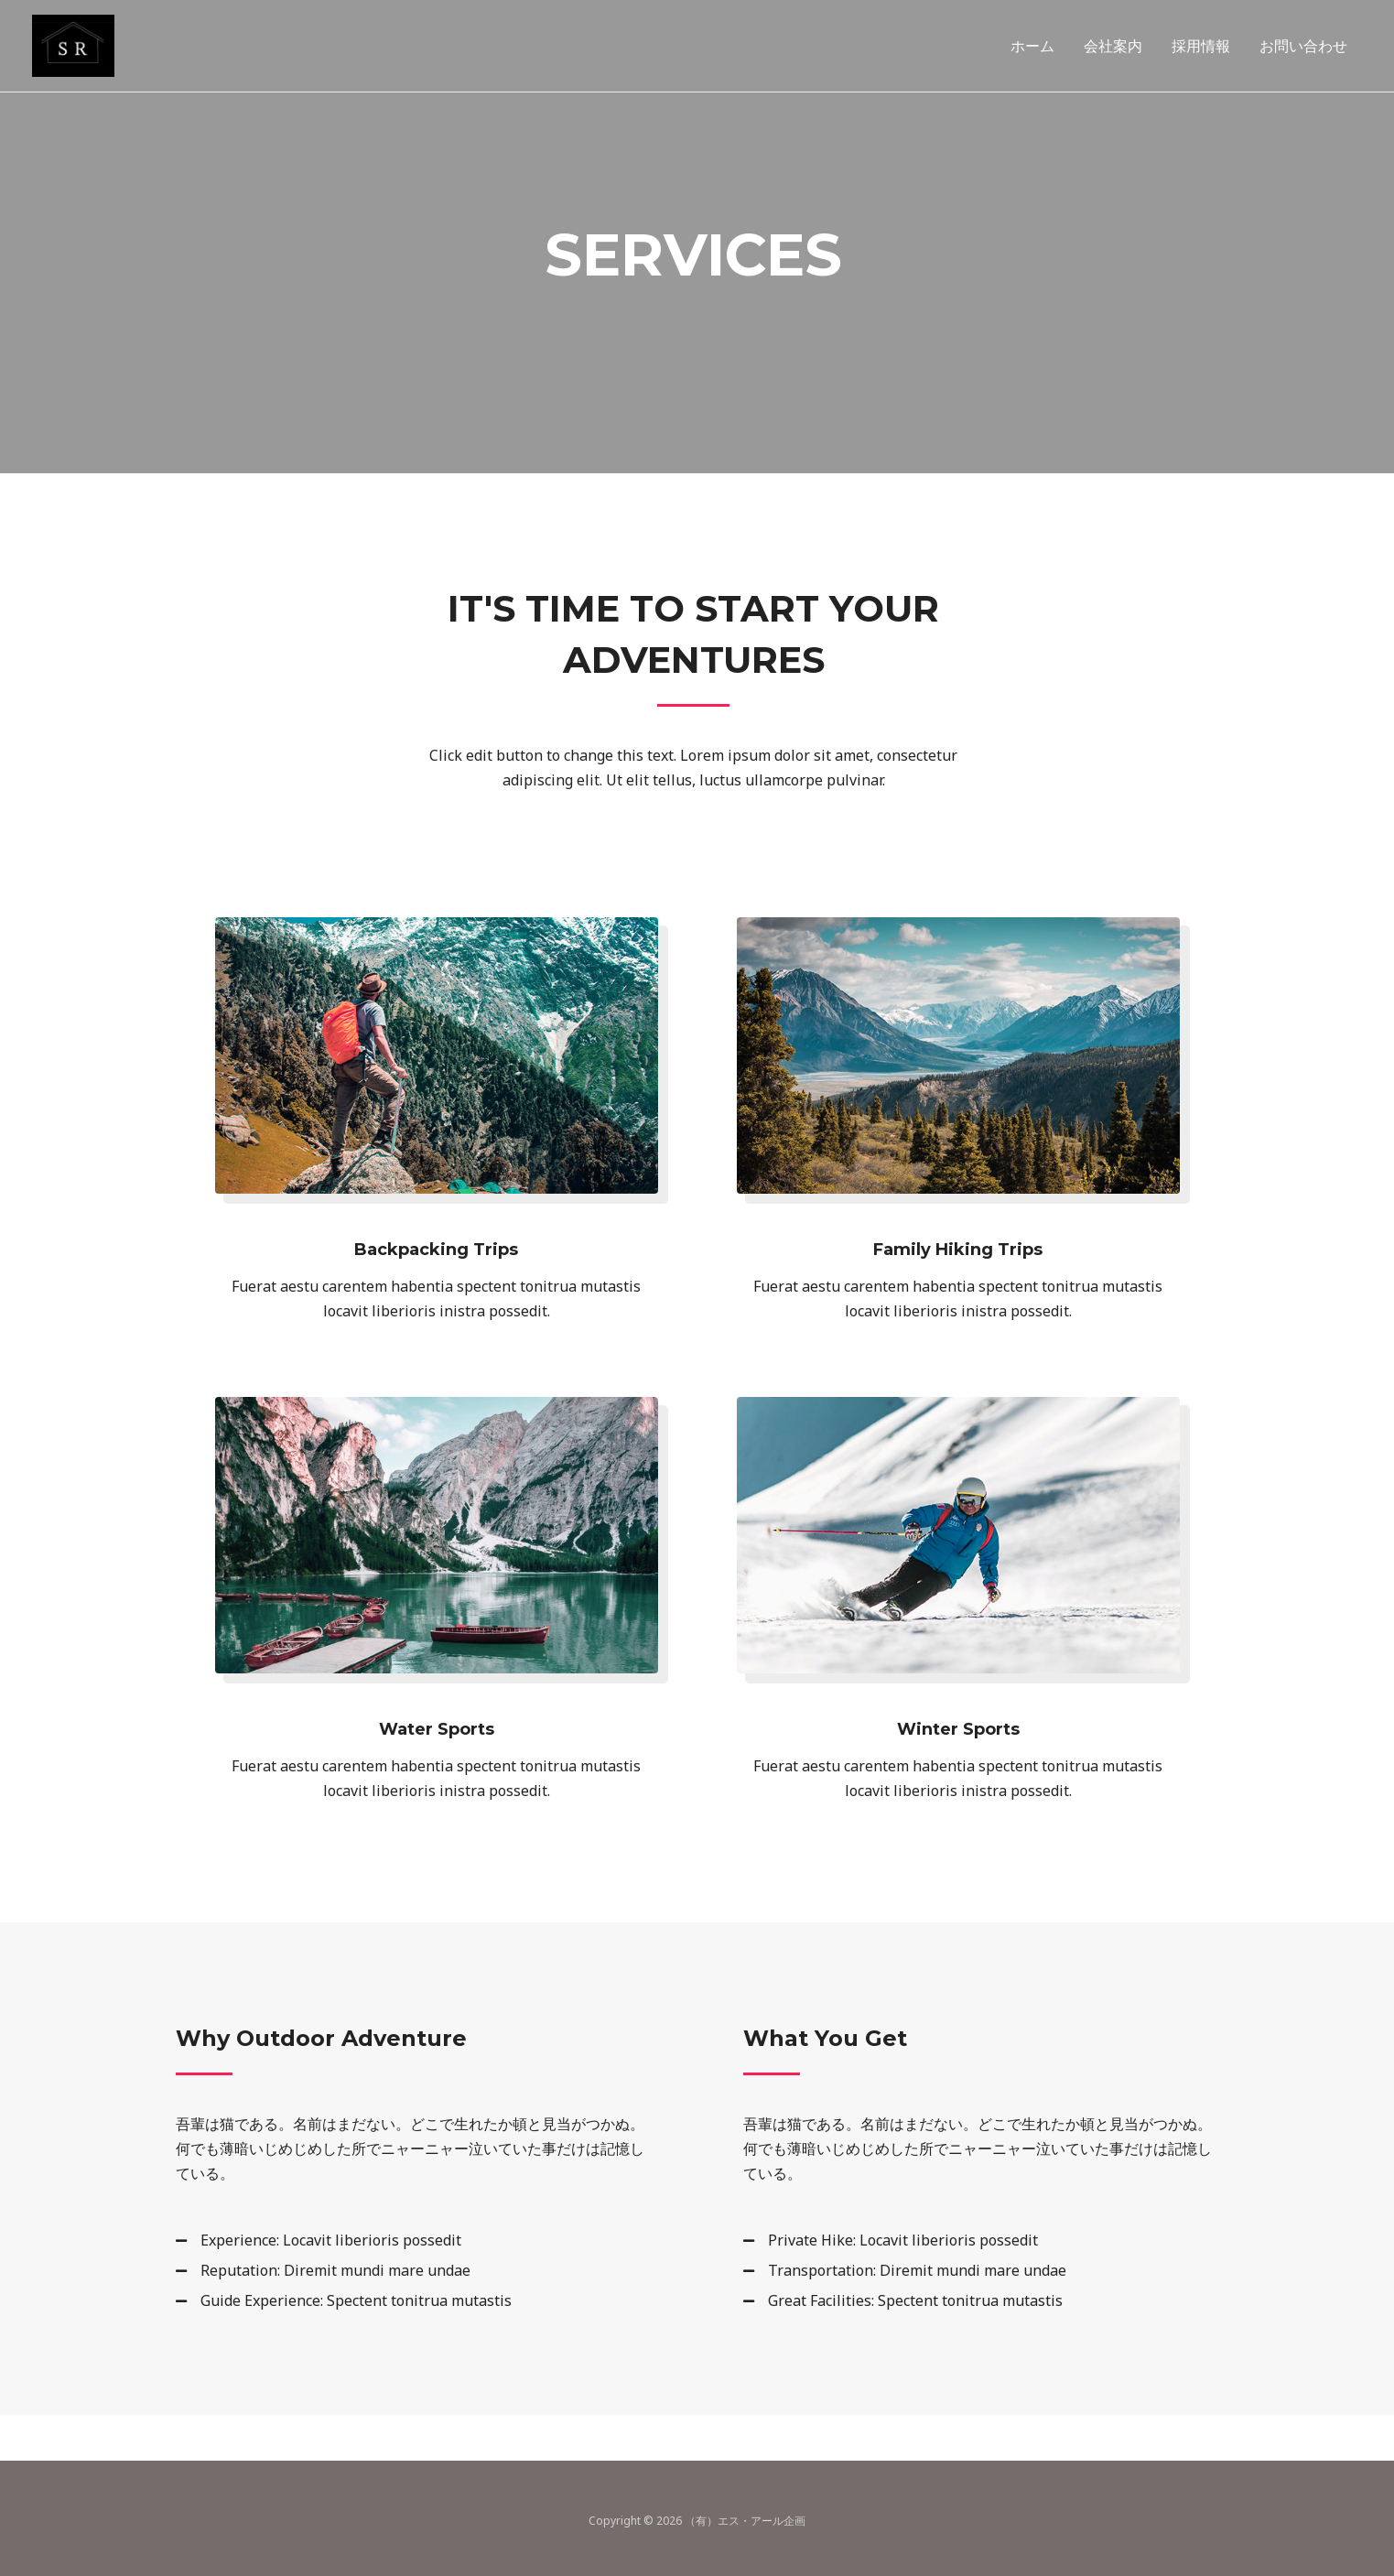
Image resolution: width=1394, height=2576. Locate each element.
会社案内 (1113, 46)
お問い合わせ (1303, 46)
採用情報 (1201, 46)
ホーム (1032, 46)
